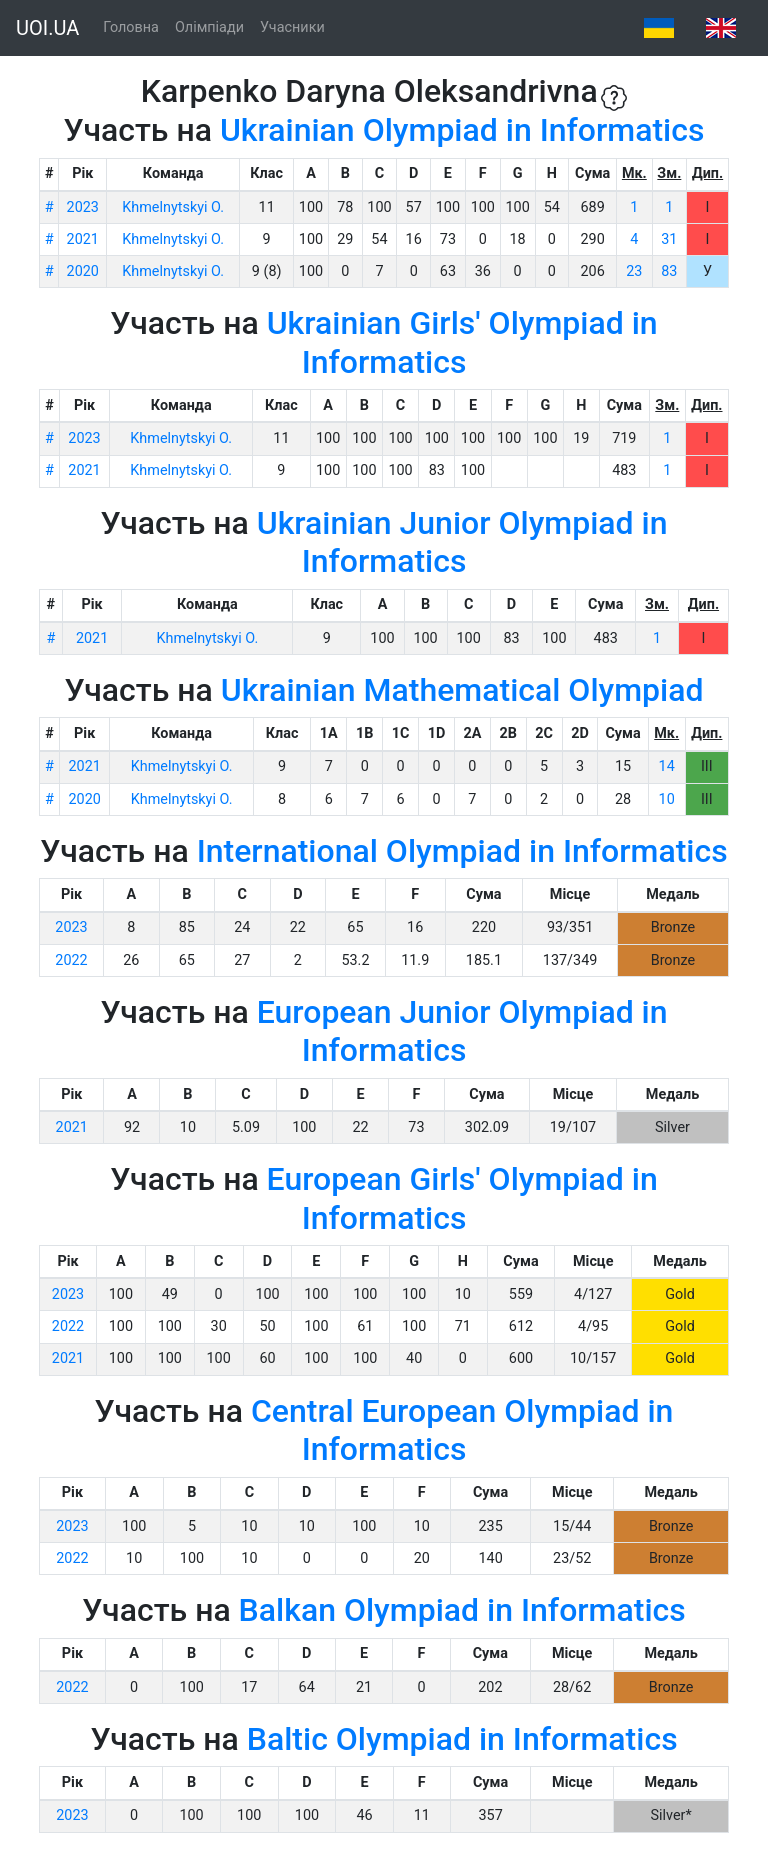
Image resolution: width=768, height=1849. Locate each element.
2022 (71, 960)
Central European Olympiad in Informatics (462, 1430)
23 (634, 271)
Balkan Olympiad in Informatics (462, 1610)
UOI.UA (47, 28)
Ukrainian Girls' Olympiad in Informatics (462, 342)
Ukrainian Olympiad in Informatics (462, 130)
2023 (83, 207)
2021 (83, 239)
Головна (131, 27)
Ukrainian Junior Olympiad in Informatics (462, 542)
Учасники (292, 27)
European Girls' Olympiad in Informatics (462, 1198)
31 (669, 239)
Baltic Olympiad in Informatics (462, 1739)
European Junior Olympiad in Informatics (462, 1031)
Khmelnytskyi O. (173, 207)
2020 (83, 271)
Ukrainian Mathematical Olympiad (462, 690)
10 (667, 799)
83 (669, 271)
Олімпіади (209, 27)
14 (667, 766)
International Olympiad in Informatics (462, 851)
